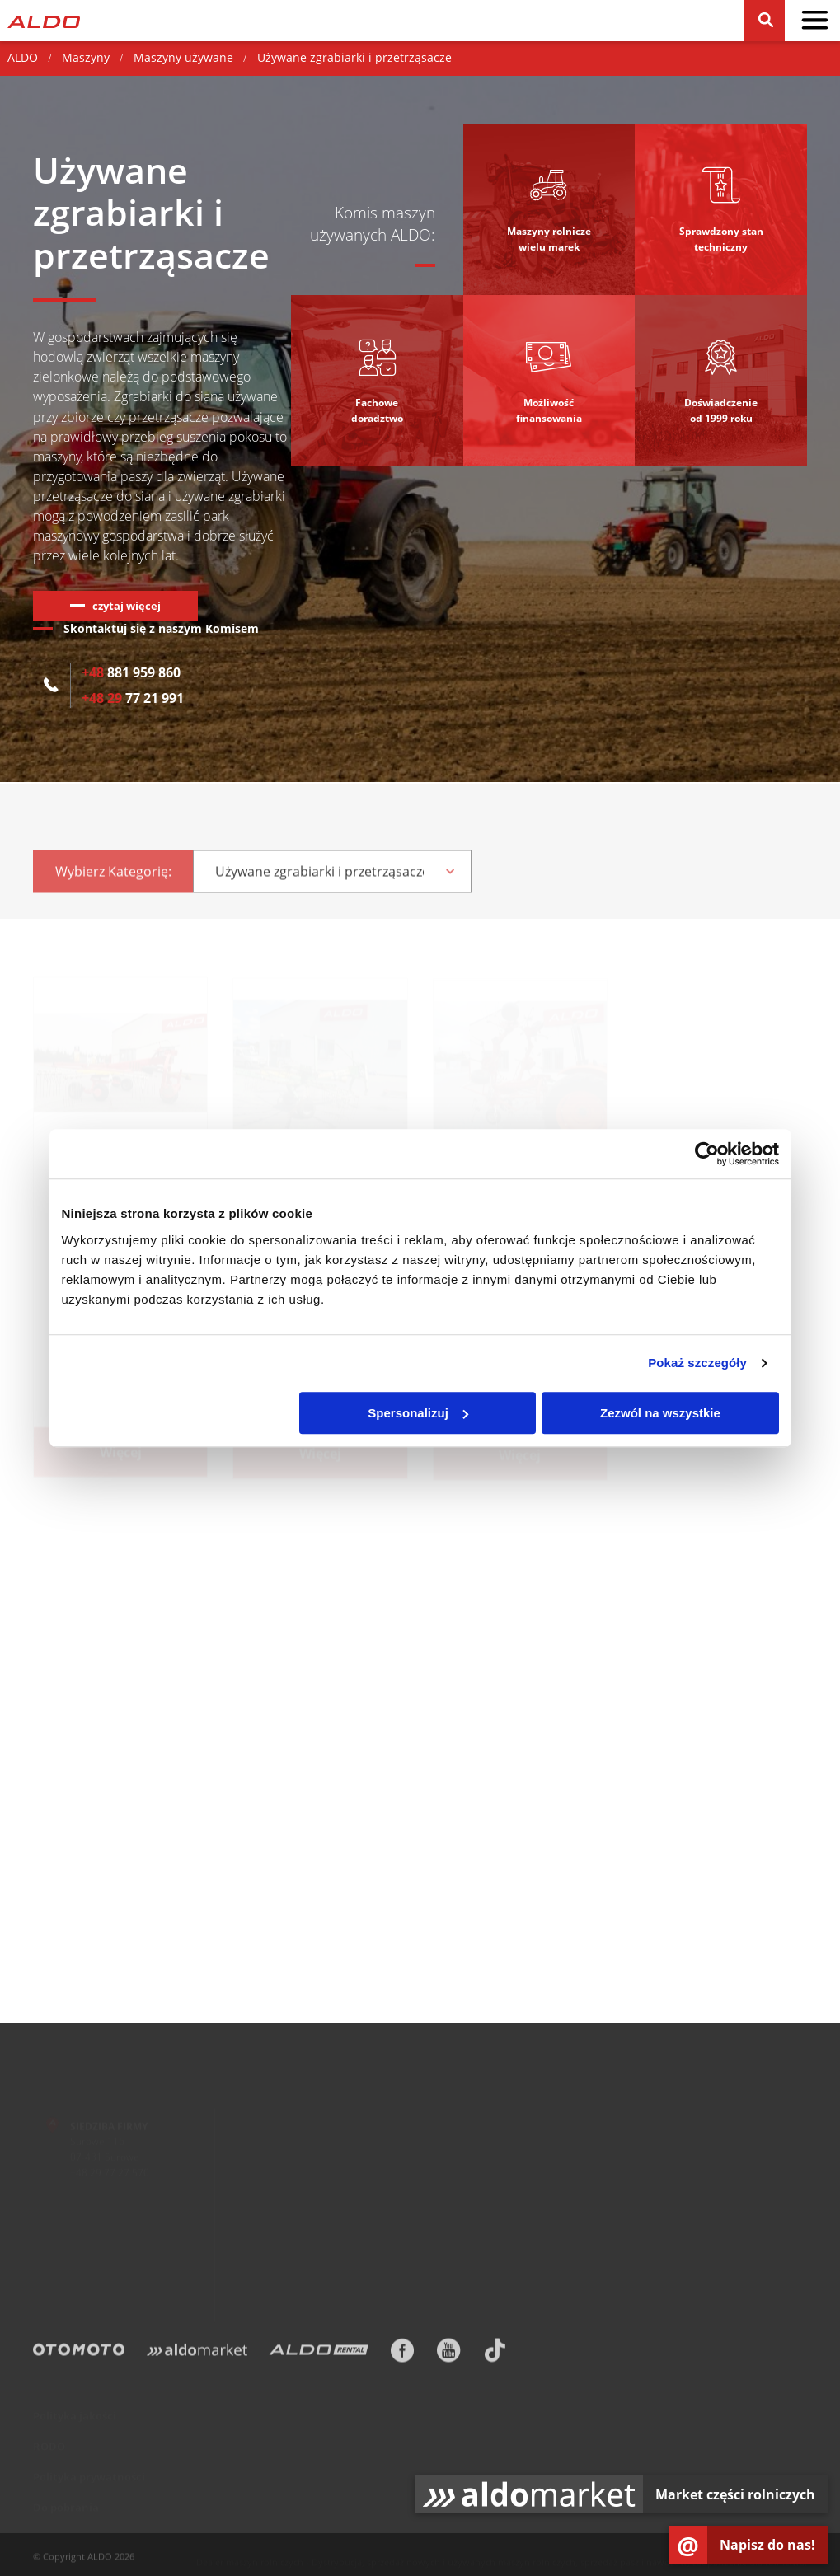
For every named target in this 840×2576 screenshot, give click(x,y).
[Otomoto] (78, 2355)
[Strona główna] (43, 20)
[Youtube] (449, 2355)
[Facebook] (403, 2355)
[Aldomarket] (197, 2355)
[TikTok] (495, 2355)
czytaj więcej (126, 605)
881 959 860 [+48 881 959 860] (131, 672)
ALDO (22, 57)
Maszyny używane (183, 57)
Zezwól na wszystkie (660, 1413)
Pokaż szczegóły (697, 1363)
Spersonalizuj (418, 1413)
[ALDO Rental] (318, 2355)
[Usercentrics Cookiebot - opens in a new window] (707, 1153)
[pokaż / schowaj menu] (814, 20)
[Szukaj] (764, 20)
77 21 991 (133, 698)
